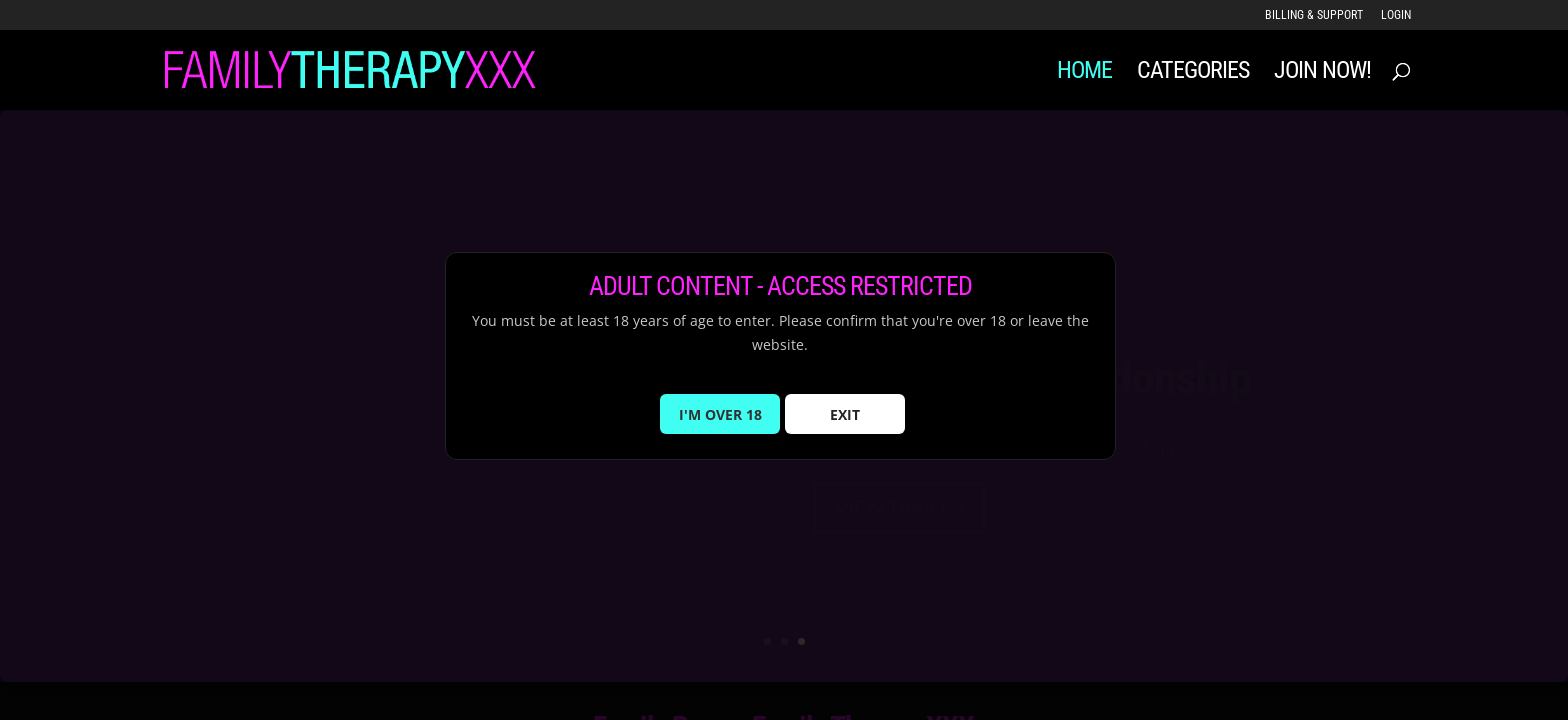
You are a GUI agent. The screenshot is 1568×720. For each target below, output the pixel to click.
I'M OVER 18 (720, 425)
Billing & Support (1314, 15)
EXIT (845, 425)
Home (1084, 73)
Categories (1193, 73)
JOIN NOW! (1322, 73)
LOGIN (1396, 15)
